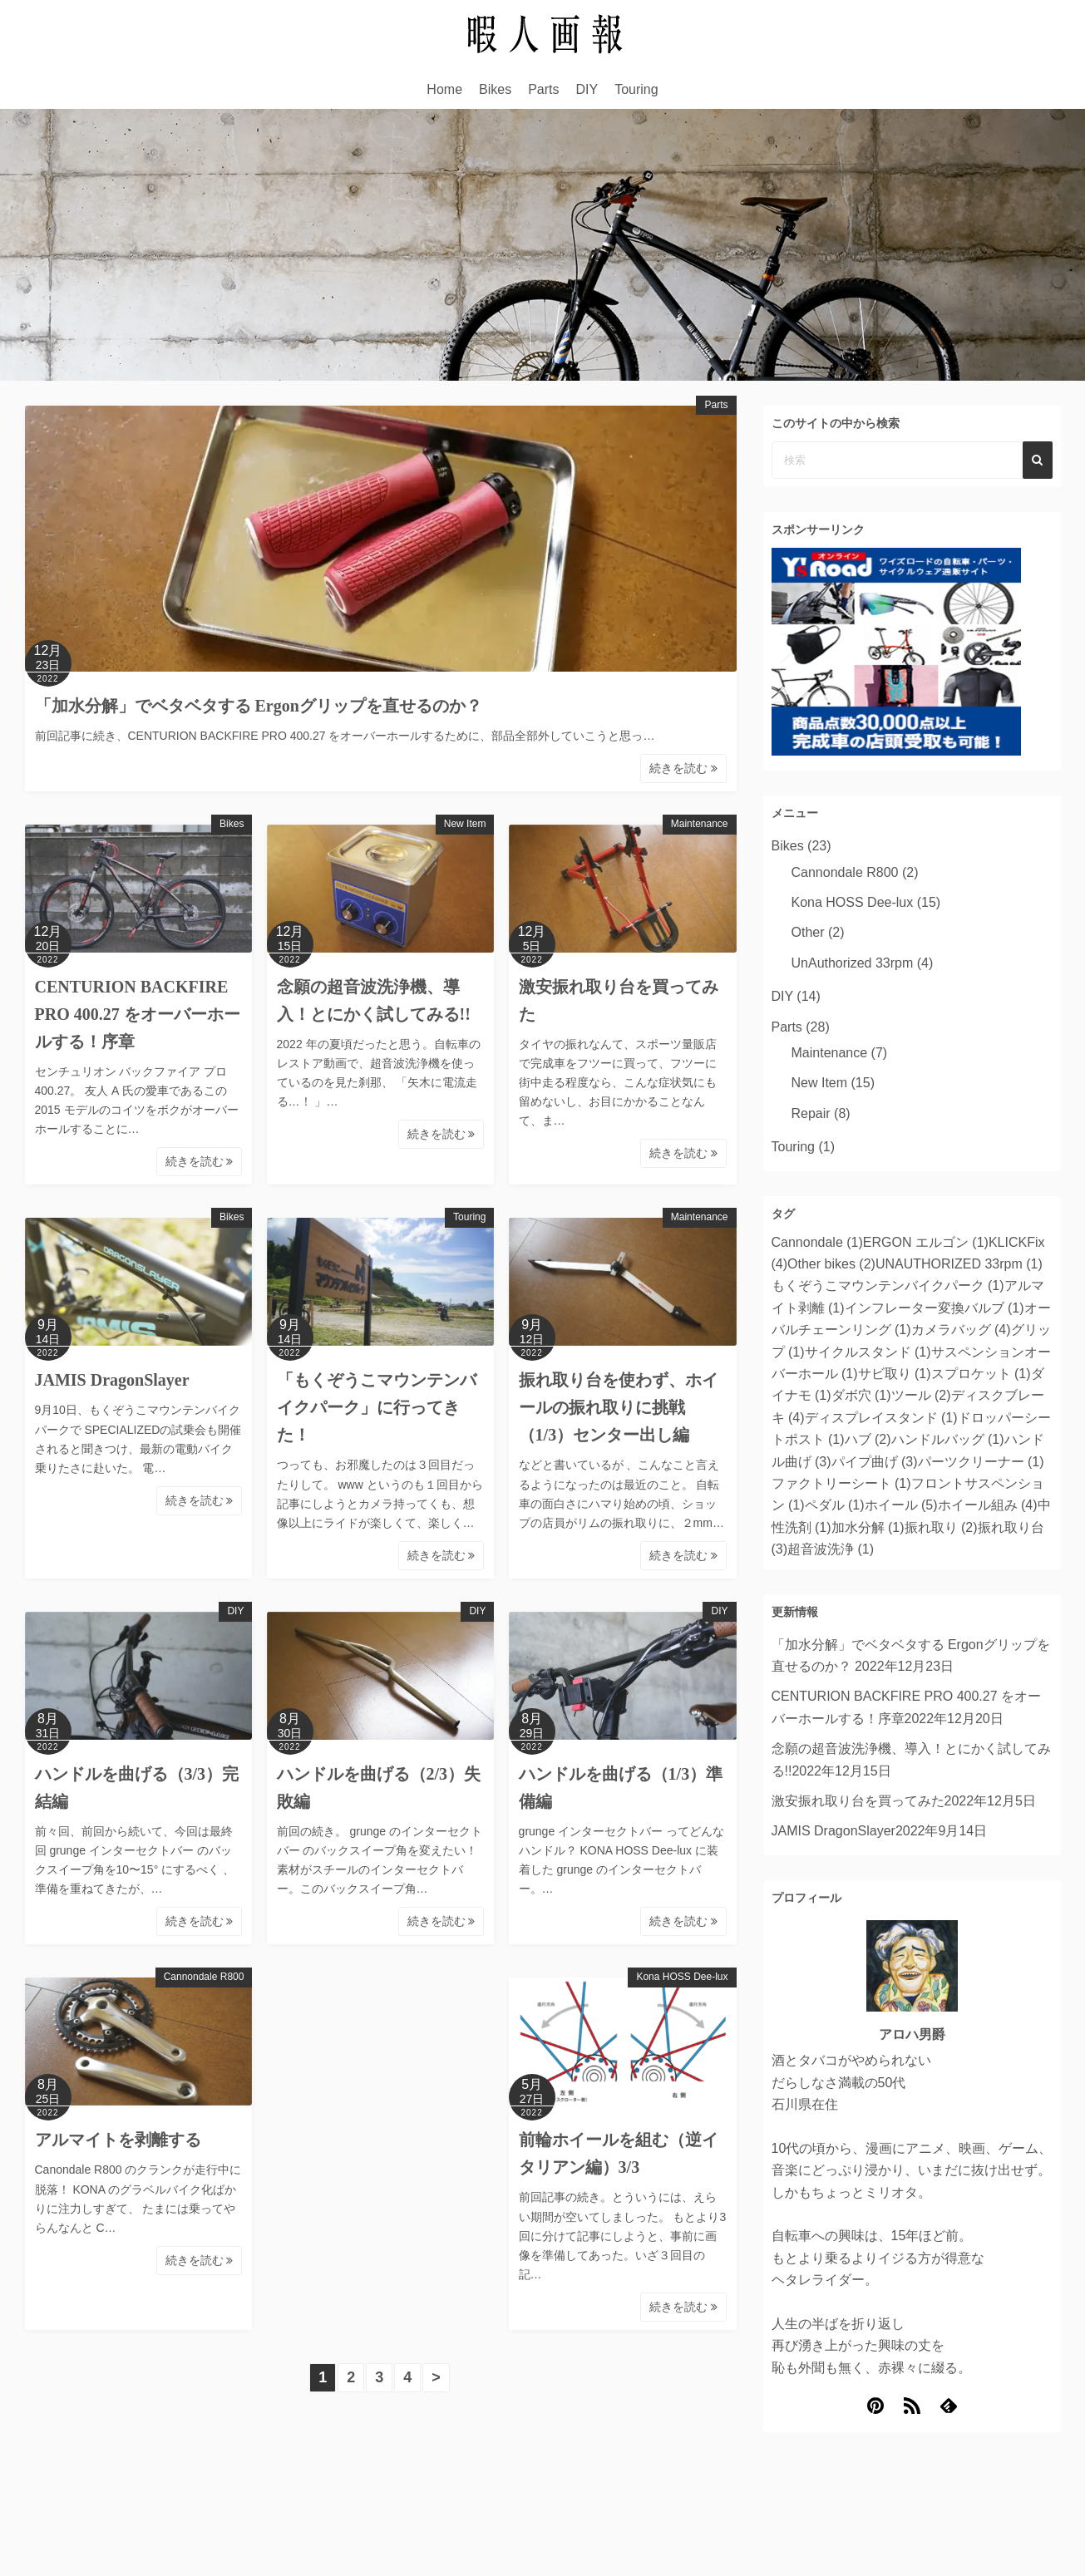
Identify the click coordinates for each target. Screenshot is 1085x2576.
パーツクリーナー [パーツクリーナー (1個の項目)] (981, 1462)
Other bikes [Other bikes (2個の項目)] (831, 1264)
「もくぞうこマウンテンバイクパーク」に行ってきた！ (376, 1407)
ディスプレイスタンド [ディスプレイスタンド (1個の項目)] (881, 1418)
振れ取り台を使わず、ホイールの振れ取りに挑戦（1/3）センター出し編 (618, 1407)
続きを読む (683, 768)
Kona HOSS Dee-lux (681, 1976)
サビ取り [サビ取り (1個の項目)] (894, 1374)
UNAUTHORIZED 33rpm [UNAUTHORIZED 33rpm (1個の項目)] (959, 1264)
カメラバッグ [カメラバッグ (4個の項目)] (961, 1329)
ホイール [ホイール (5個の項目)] (901, 1505)
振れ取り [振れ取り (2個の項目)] (941, 1527)
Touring (636, 89)
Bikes (495, 89)
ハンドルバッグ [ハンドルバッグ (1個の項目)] (947, 1439)
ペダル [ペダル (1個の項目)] (835, 1505)
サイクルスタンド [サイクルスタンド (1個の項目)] (868, 1352)
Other (808, 932)
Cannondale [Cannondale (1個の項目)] (817, 1242)
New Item (465, 824)
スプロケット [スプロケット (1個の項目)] (981, 1374)
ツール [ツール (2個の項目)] (921, 1395)
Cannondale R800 (204, 1976)
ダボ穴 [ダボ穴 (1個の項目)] (861, 1395)
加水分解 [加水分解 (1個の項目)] (868, 1527)
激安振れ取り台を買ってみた (858, 1801)
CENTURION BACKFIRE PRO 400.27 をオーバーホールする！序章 (137, 1014)
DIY (587, 89)
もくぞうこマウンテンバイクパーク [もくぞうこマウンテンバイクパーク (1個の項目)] (888, 1285)
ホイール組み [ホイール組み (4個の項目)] (988, 1505)
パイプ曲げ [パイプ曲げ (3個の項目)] (874, 1462)
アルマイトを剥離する (118, 2139)
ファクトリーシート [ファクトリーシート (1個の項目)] (841, 1483)
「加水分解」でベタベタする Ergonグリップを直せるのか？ (260, 706)
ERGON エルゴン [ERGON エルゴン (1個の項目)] (926, 1242)
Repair (811, 1113)
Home (444, 89)
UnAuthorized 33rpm (853, 963)
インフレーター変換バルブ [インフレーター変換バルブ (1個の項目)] (934, 1308)
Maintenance (699, 824)
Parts (543, 89)
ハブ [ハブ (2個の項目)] (868, 1439)
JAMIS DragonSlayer (112, 1380)
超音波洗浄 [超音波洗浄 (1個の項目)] (830, 1549)
